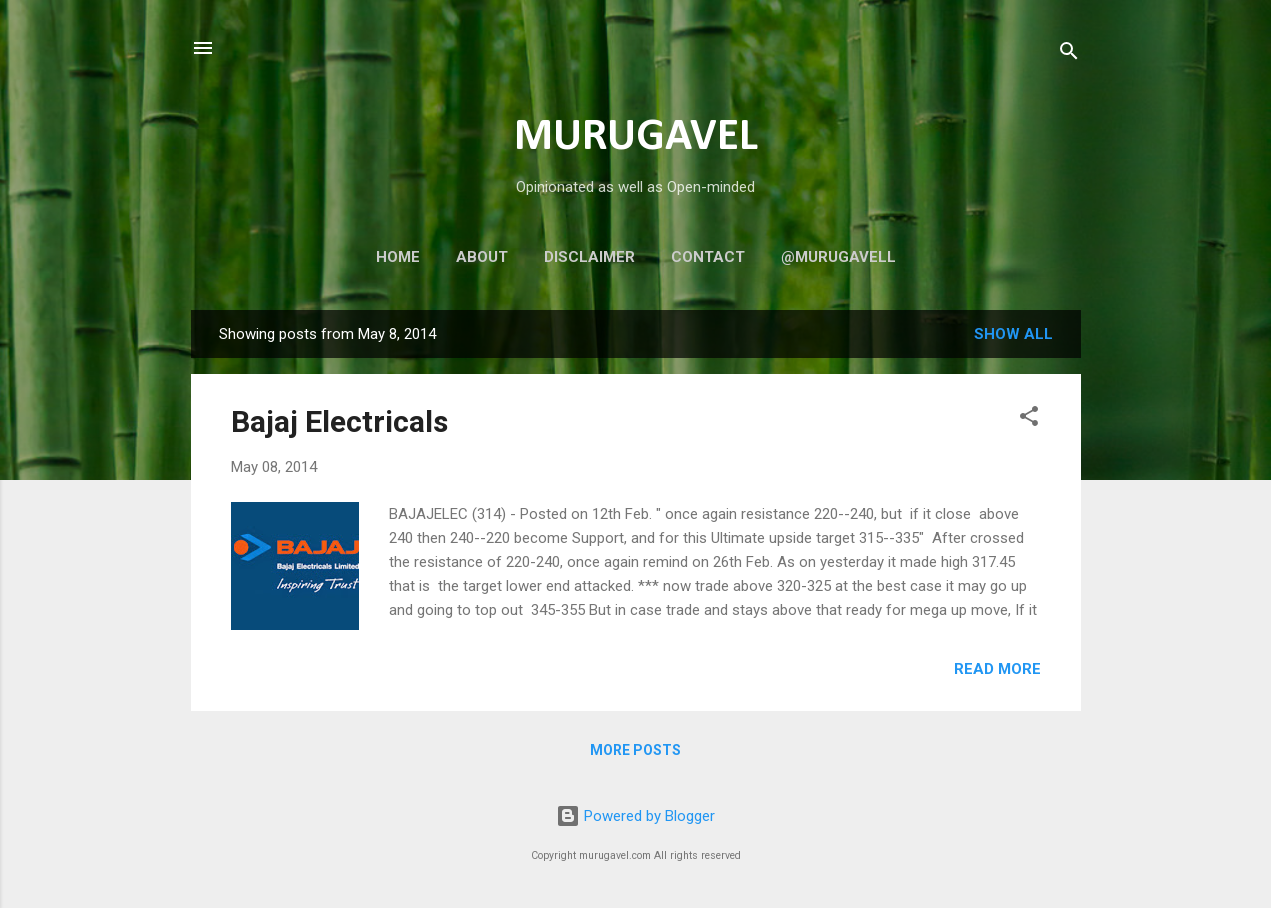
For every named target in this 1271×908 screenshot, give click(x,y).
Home (398, 257)
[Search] (1069, 54)
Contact (708, 257)
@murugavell (838, 257)
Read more (997, 669)
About (482, 257)
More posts (635, 750)
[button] (1029, 419)
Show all (1013, 334)
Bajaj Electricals (339, 421)
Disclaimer (589, 257)
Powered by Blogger (635, 816)
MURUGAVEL (636, 137)
